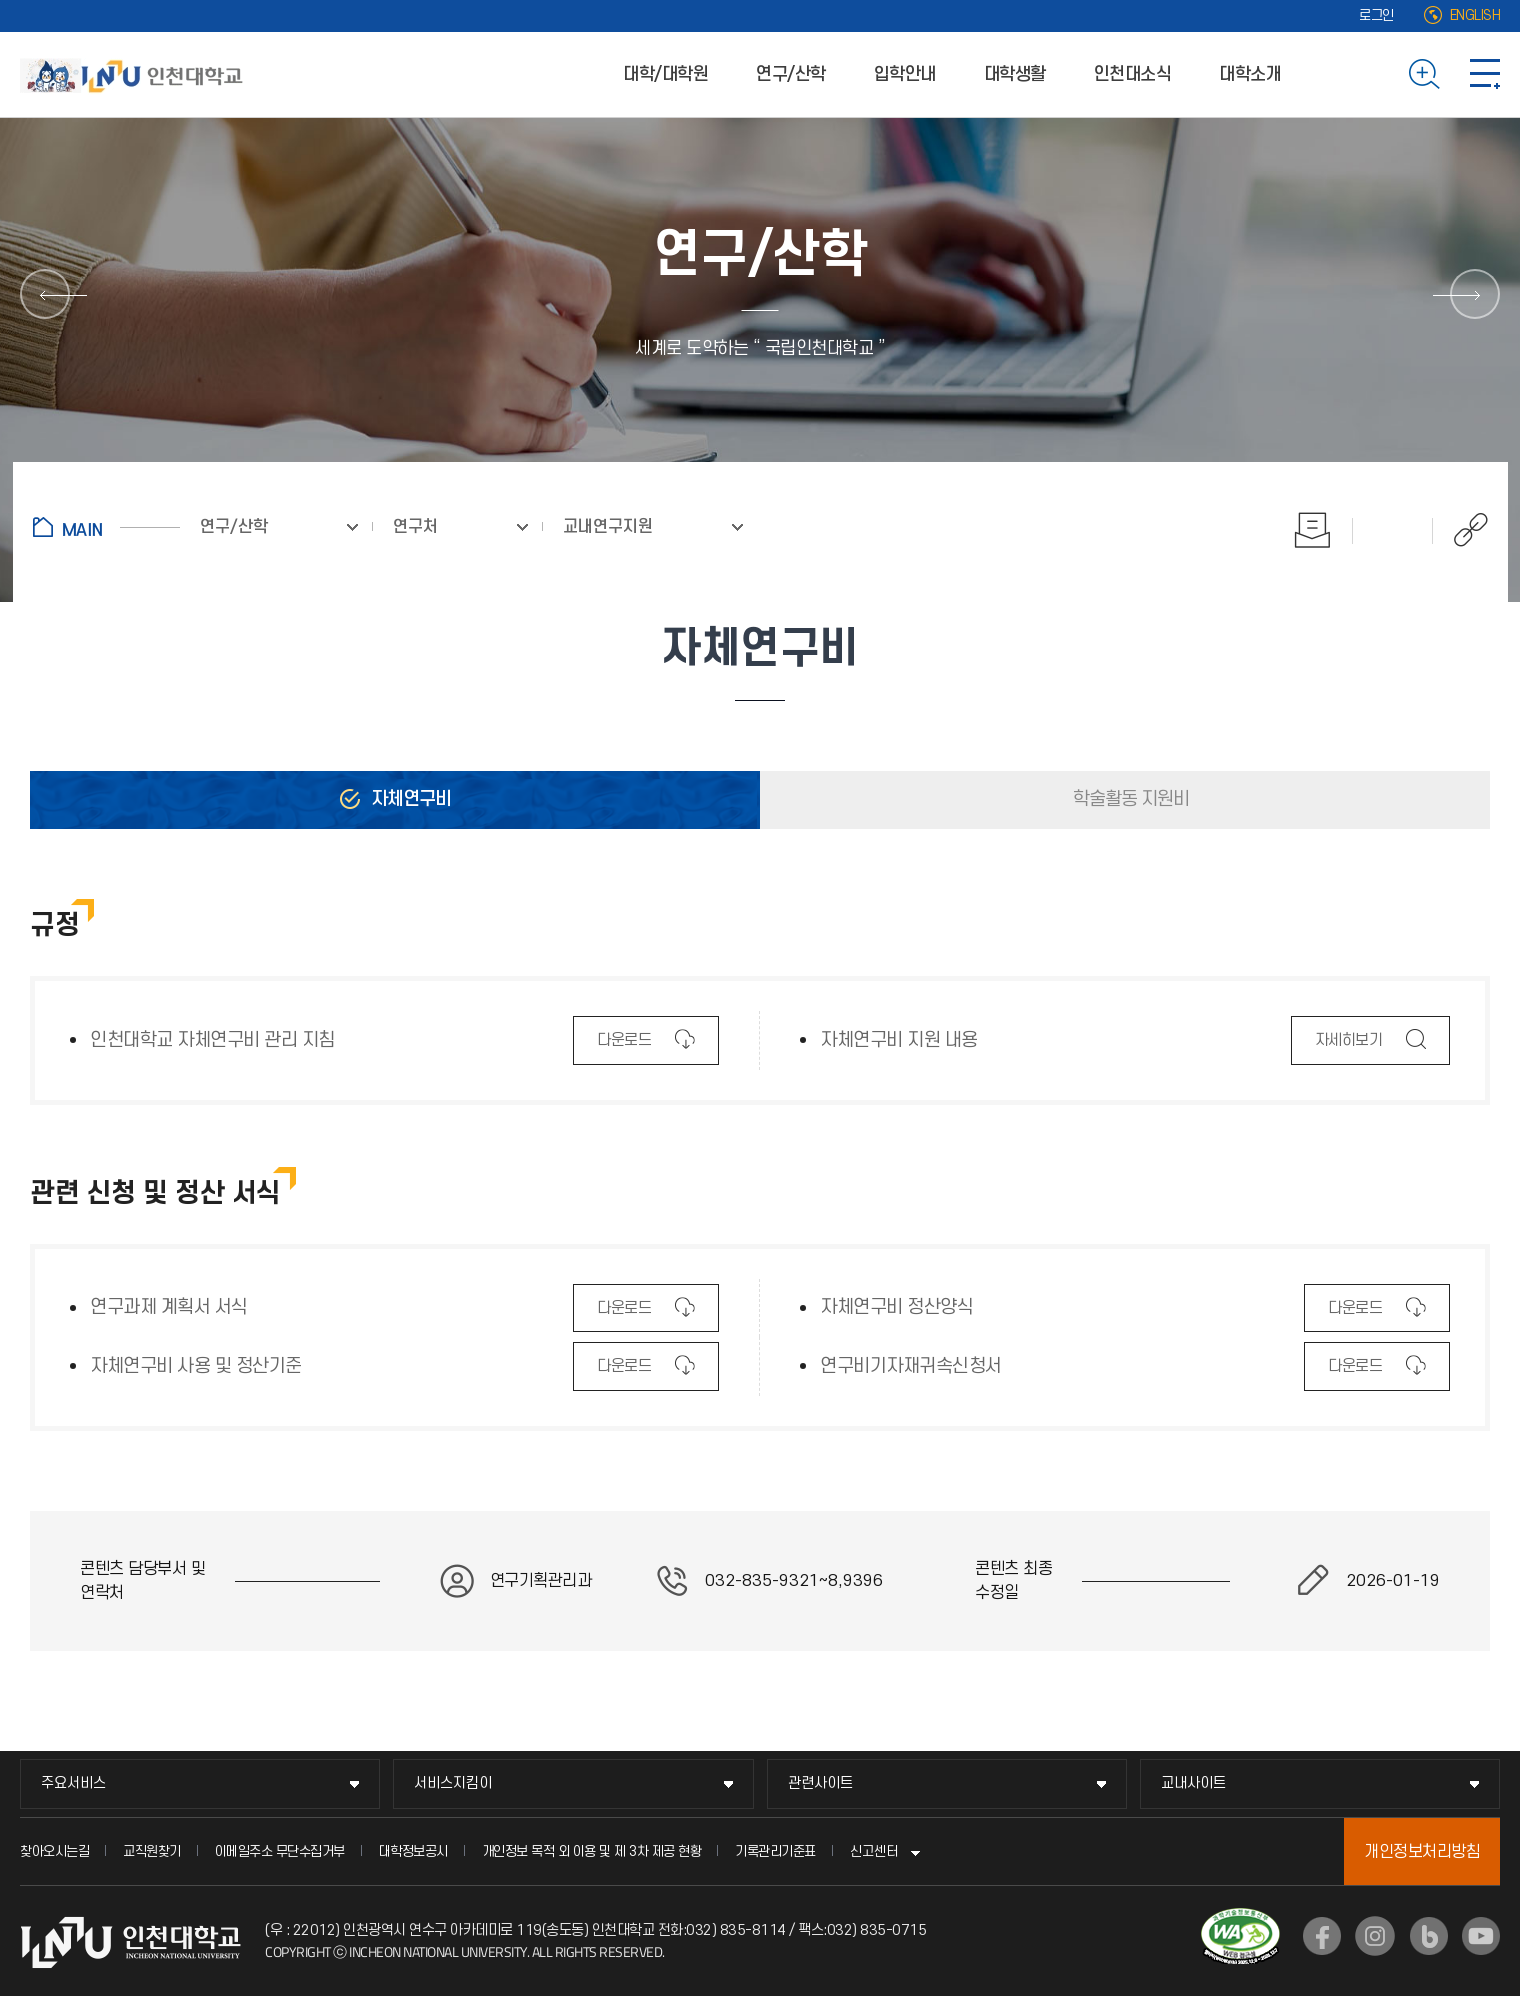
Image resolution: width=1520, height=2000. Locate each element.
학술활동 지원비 (1129, 799)
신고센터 (874, 1851)
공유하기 (1460, 530)
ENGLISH (1475, 15)
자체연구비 (409, 799)
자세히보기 (1348, 1046)
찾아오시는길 (54, 1851)
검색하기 (1424, 74)
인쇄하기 (1313, 530)
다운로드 (623, 1046)
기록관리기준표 (775, 1851)
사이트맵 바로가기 (1485, 74)
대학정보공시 (413, 1851)
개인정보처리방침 (1422, 1852)
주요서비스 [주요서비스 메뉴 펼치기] (73, 1783)
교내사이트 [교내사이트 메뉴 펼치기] (1193, 1783)
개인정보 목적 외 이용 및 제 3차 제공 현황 (592, 1851)
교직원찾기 (152, 1851)
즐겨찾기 (1393, 530)
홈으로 (106, 527)
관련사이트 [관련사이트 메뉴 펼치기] (820, 1783)
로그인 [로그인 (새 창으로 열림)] (1376, 15)
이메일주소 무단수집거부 (280, 1851)
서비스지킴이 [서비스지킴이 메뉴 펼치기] (453, 1783)
